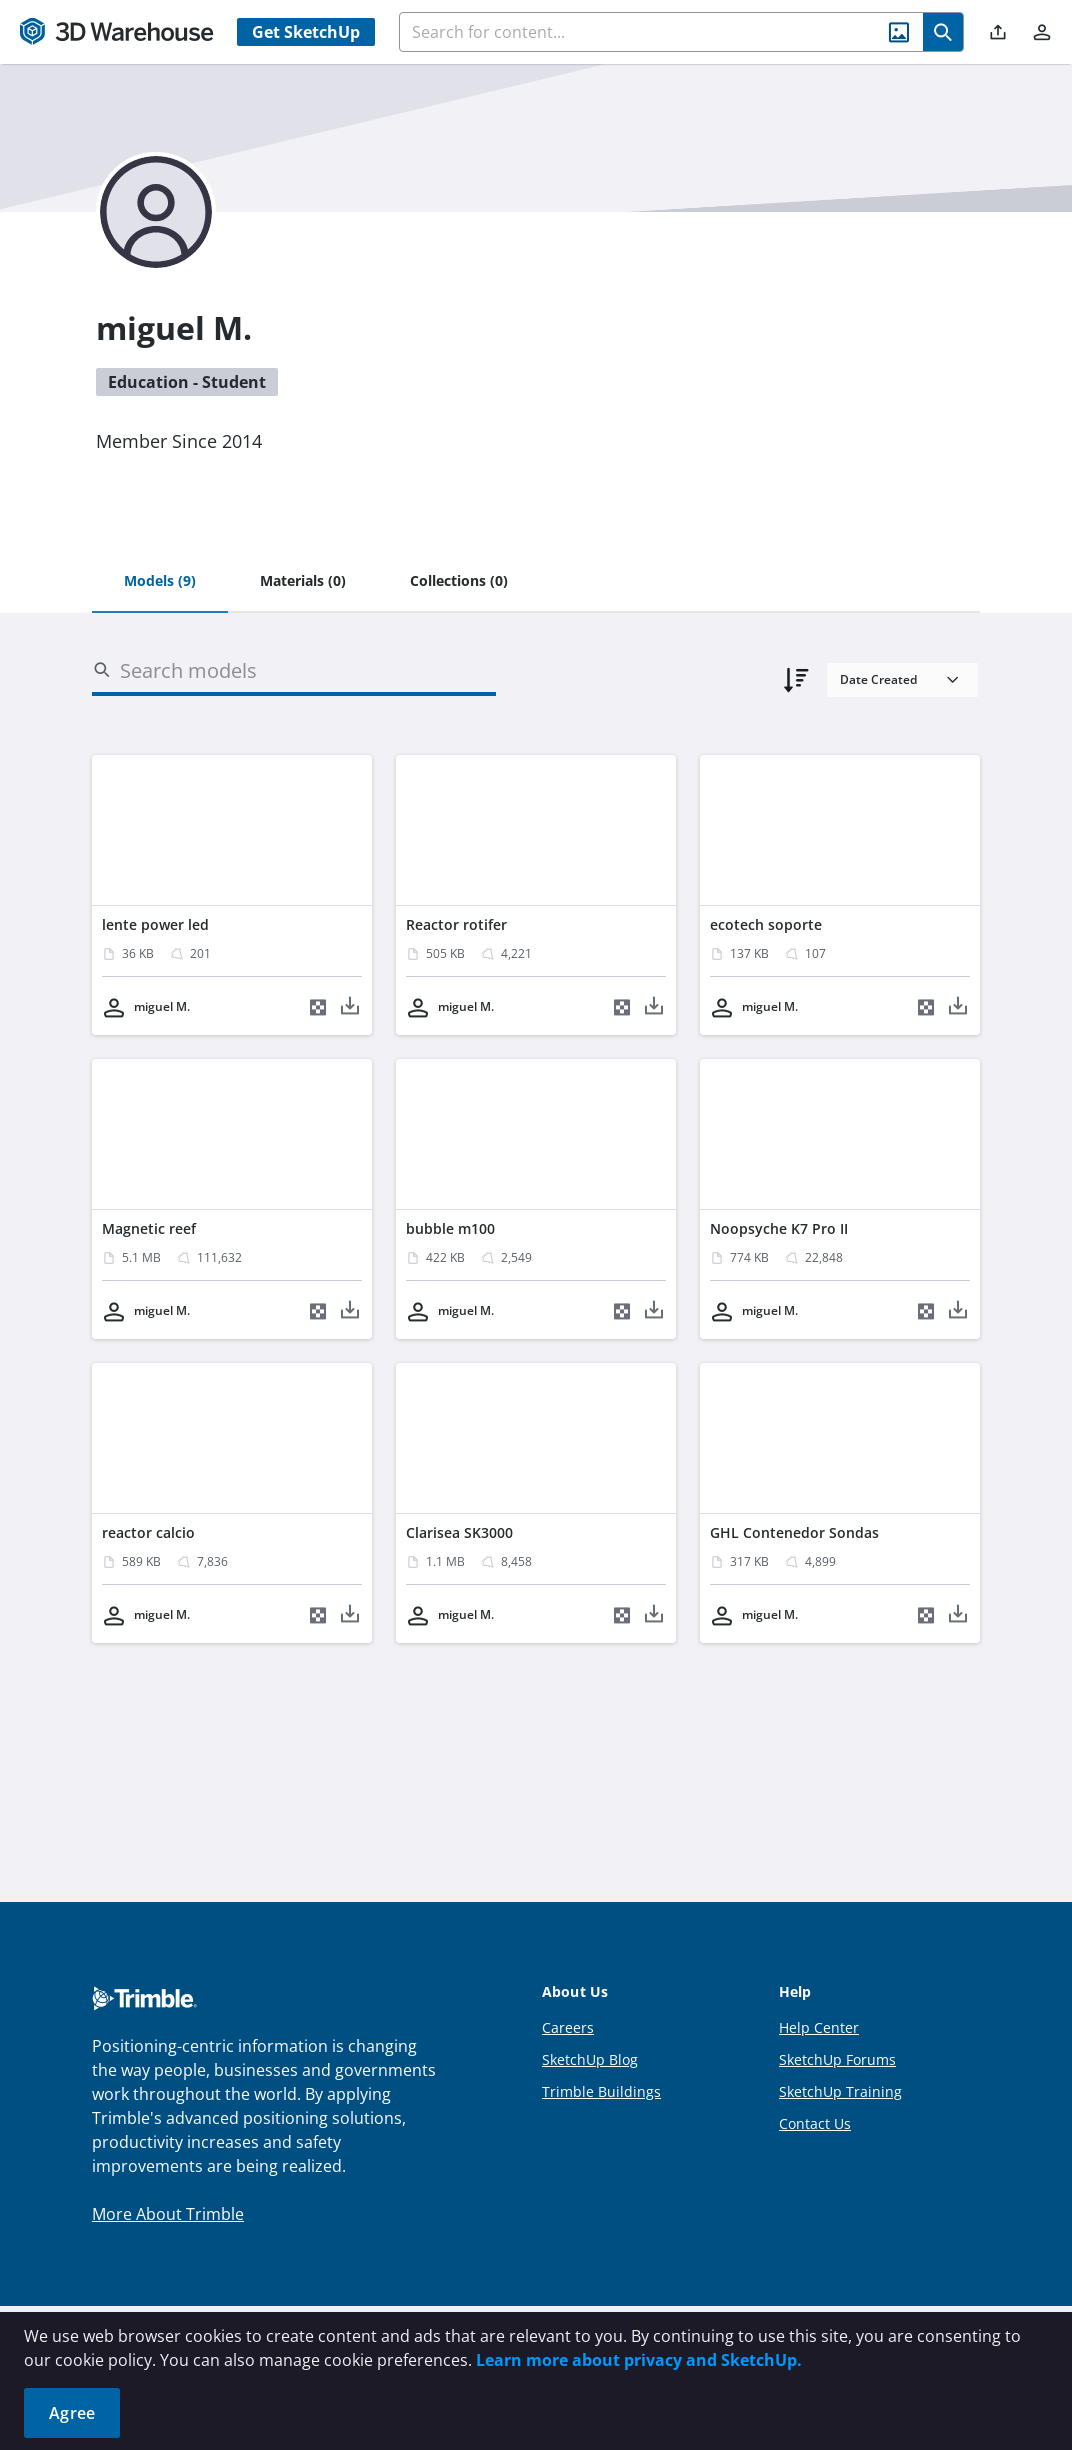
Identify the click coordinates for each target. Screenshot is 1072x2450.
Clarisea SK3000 (459, 1532)
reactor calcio (148, 1532)
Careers (568, 2027)
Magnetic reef (149, 1228)
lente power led (155, 924)
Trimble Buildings (601, 2091)
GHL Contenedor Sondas (794, 1532)
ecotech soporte (766, 924)
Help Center (819, 2027)
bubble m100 (450, 1228)
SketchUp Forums (837, 2059)
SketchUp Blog (590, 2059)
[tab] (160, 582)
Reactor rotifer (456, 924)
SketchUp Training (840, 2091)
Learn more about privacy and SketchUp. (639, 2360)
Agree (72, 2413)
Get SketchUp (306, 32)
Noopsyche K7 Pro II (779, 1228)
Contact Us (815, 2123)
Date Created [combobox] (878, 679)
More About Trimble (168, 2214)
